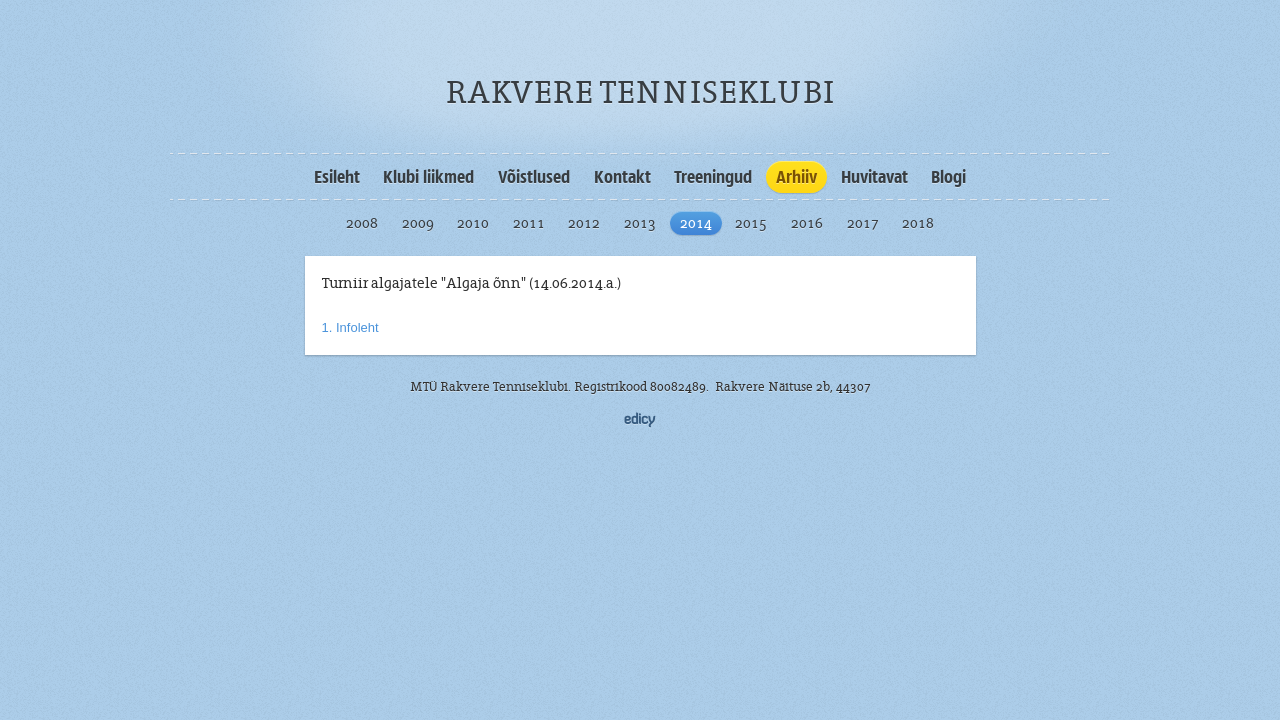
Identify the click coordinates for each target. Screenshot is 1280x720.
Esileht (337, 177)
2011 (529, 223)
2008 (362, 223)
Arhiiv (796, 177)
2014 (696, 223)
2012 (584, 223)
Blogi (948, 177)
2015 (751, 223)
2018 (918, 223)
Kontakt (622, 177)
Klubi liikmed (428, 177)
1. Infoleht (350, 327)
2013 (640, 223)
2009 (418, 223)
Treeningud (713, 177)
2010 (473, 223)
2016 (807, 223)
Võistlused (534, 177)
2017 (863, 223)
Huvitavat (874, 177)
